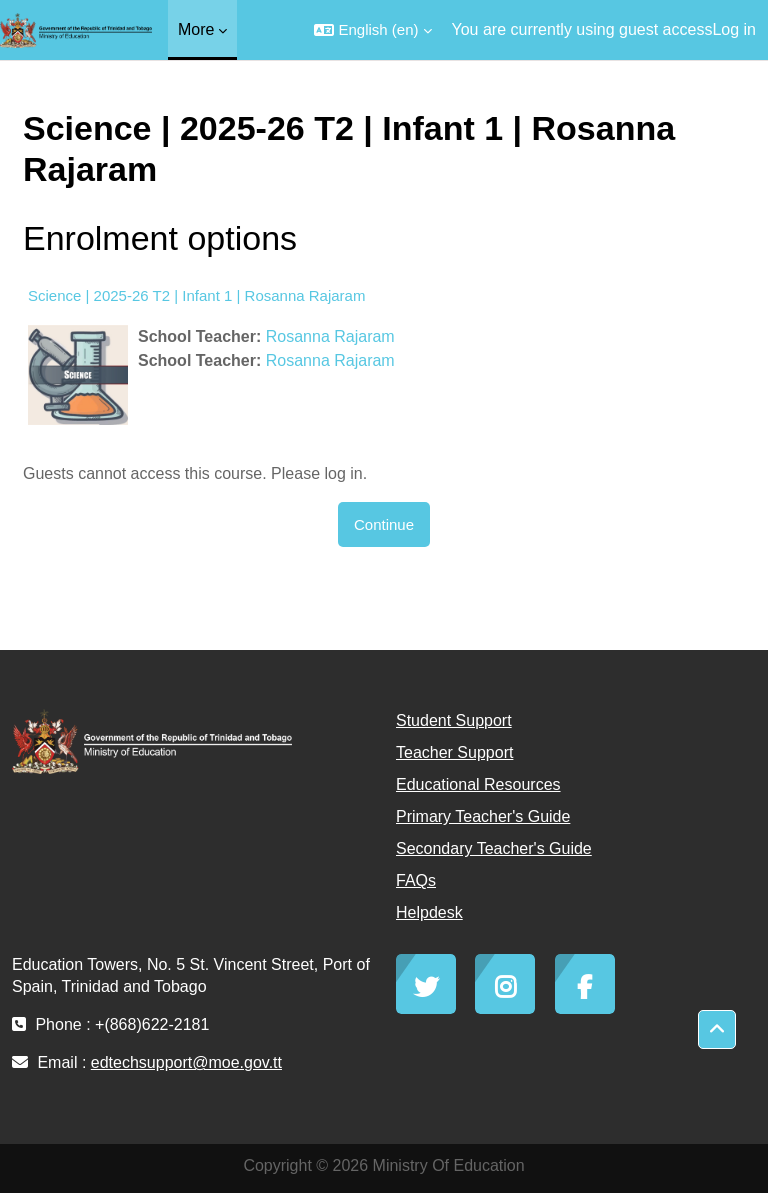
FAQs (416, 880)
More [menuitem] (196, 29)
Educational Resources (478, 784)
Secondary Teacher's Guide (494, 848)
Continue (384, 524)
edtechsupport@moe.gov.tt (186, 1062)
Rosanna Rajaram (330, 336)
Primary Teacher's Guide (483, 816)
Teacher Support (454, 752)
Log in (734, 29)
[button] (372, 30)
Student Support (454, 720)
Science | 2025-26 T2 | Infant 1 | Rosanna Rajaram (196, 295)
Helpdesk (429, 912)
